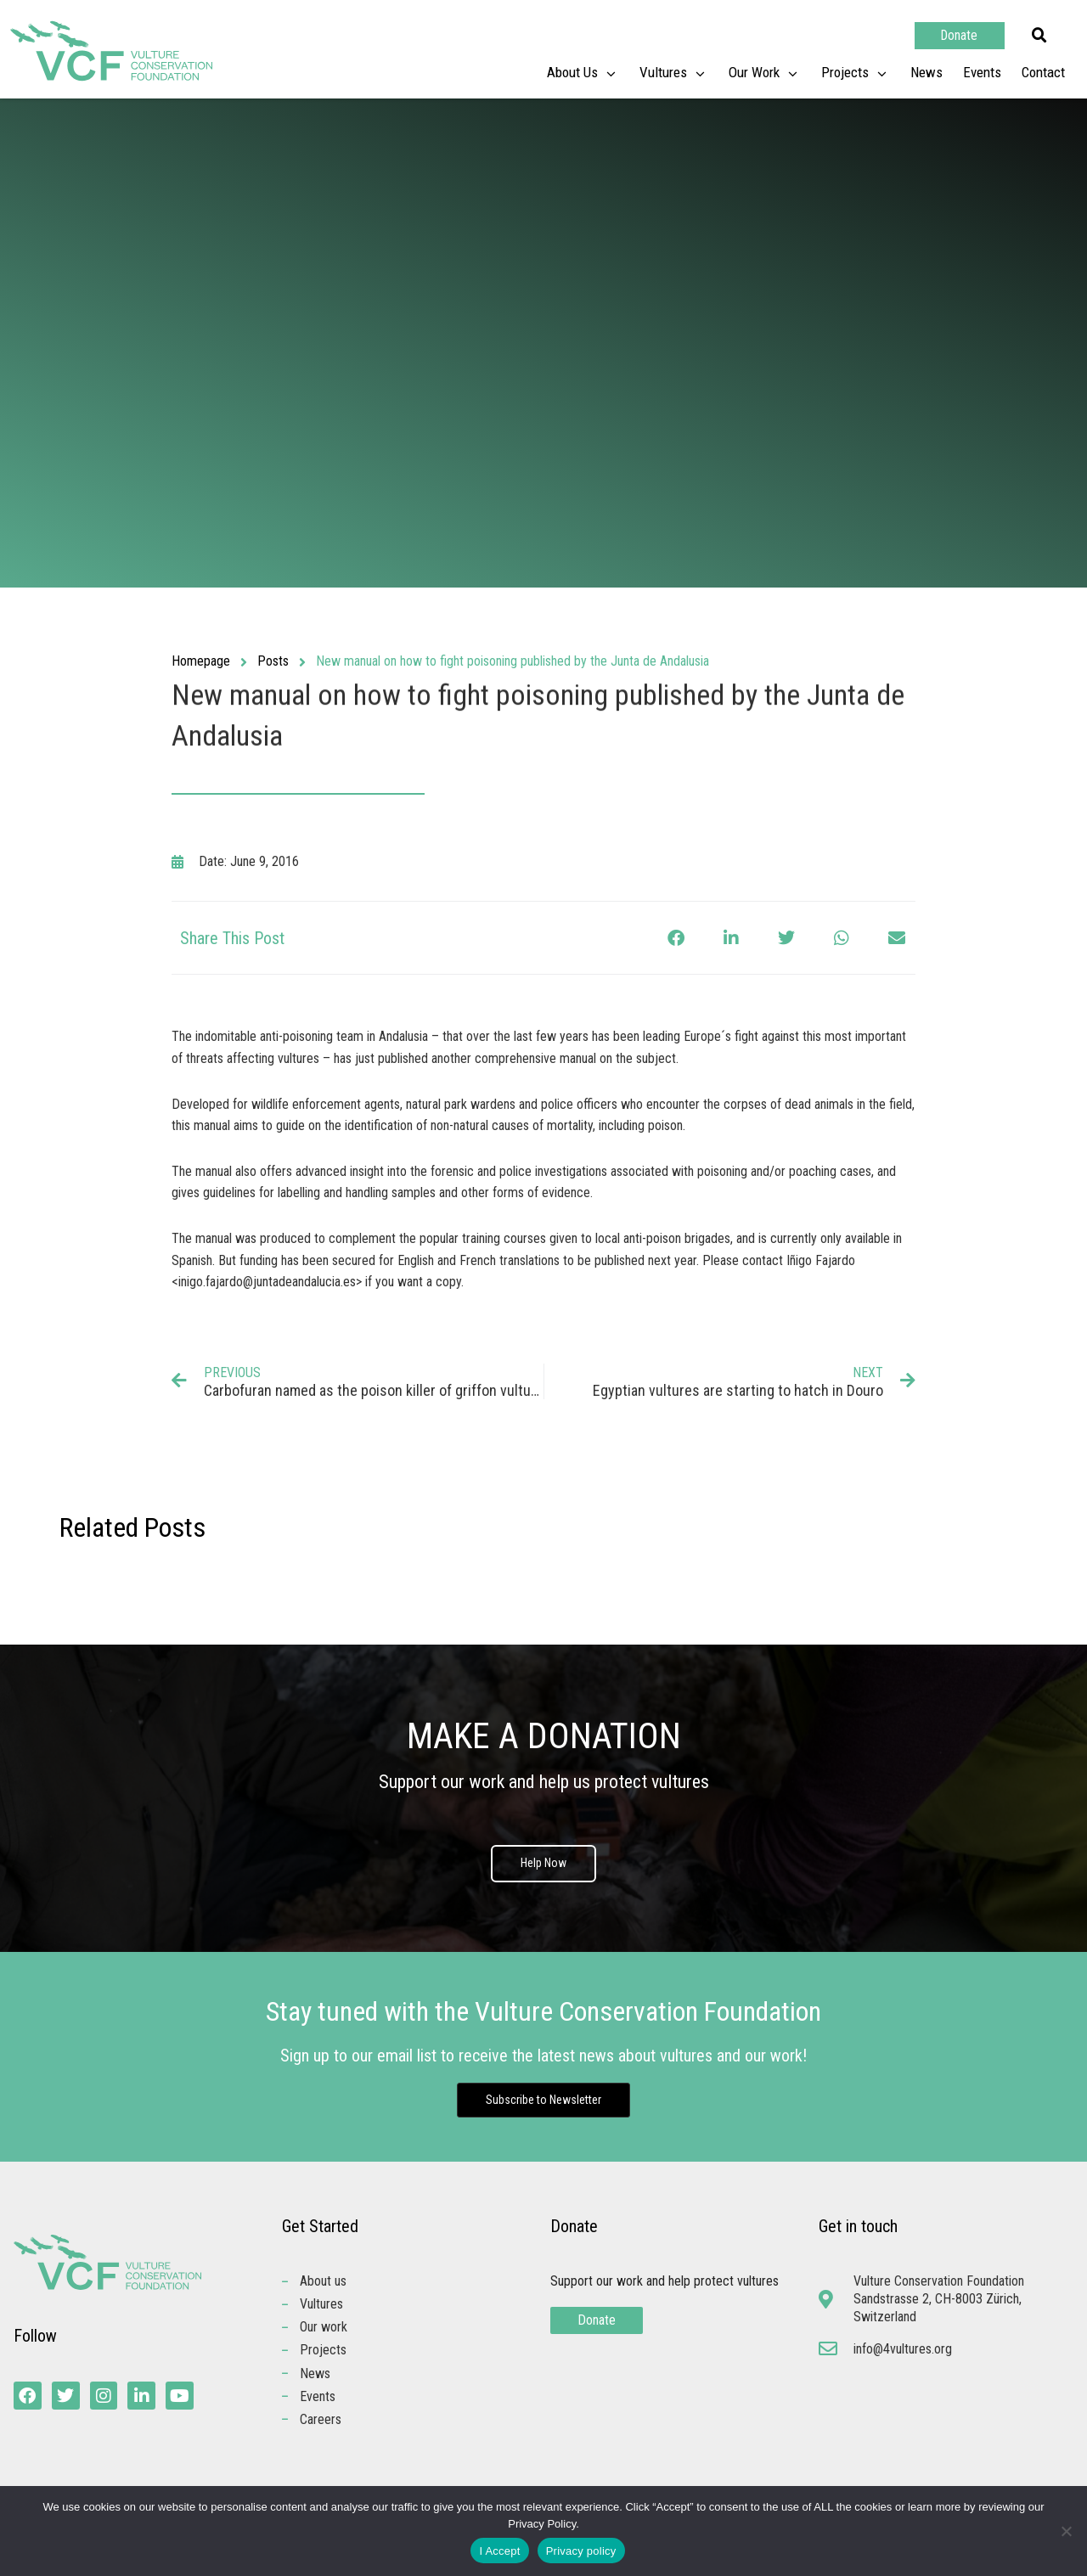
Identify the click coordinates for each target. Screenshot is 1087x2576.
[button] (1039, 35)
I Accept (499, 2551)
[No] (1065, 2531)
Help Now (543, 1864)
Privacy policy (581, 2551)
